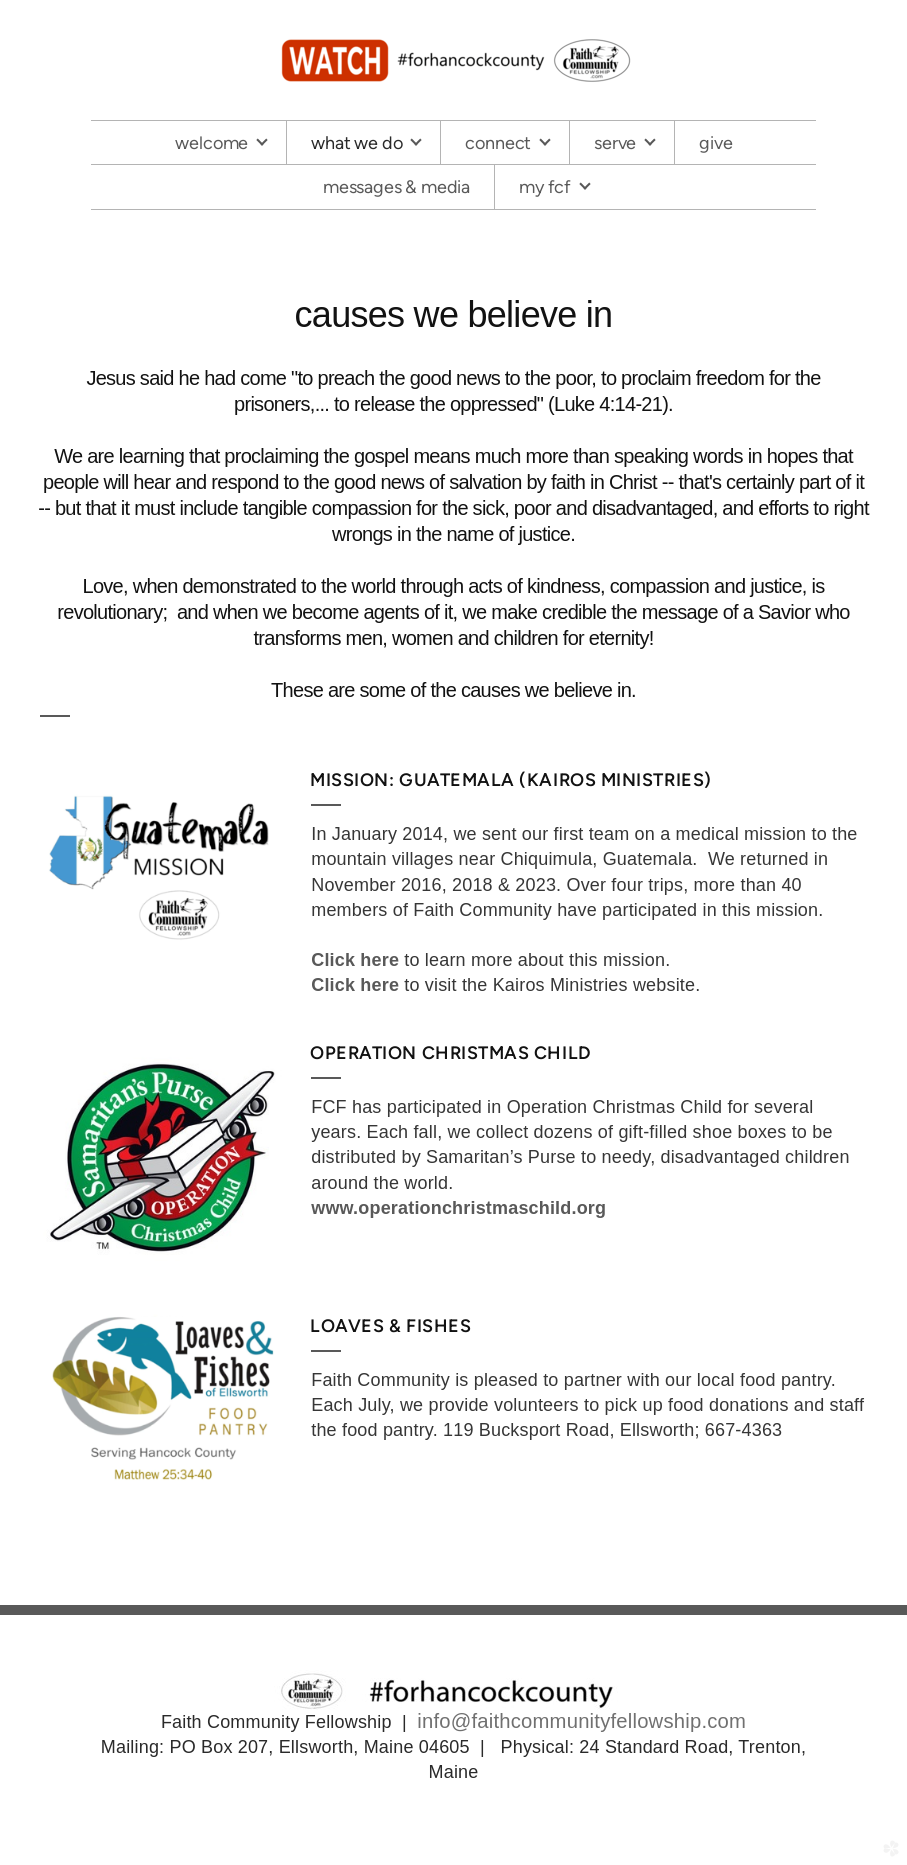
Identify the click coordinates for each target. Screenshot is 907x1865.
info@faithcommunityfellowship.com (581, 1721)
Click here (355, 960)
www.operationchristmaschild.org (458, 1208)
